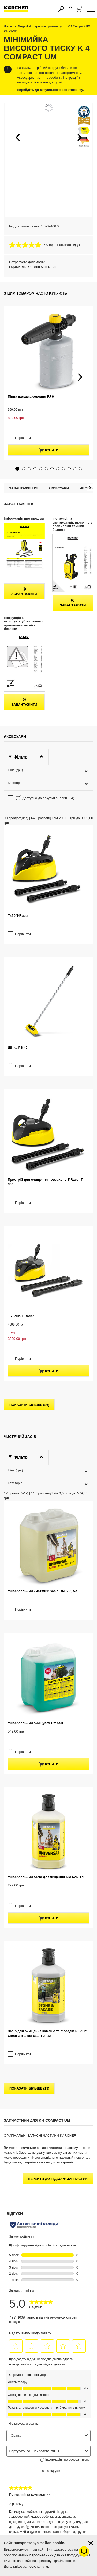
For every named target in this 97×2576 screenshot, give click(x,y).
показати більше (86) (29, 1108)
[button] (17, 137)
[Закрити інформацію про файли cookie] (90, 2543)
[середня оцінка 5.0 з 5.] (29, 245)
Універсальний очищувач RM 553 (35, 1319)
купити (48, 386)
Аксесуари (58, 429)
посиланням (37, 2566)
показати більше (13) (29, 1582)
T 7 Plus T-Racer (21, 1044)
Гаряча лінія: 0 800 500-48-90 (32, 267)
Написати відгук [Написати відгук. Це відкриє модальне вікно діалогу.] (68, 245)
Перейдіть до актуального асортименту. (50, 90)
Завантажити (24, 532)
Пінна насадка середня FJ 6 (31, 356)
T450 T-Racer (18, 765)
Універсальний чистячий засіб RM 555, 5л (42, 1228)
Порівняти (23, 374)
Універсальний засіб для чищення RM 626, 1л (46, 1422)
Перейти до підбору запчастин (58, 1672)
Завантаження (23, 429)
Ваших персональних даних (41, 2555)
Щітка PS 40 (17, 856)
